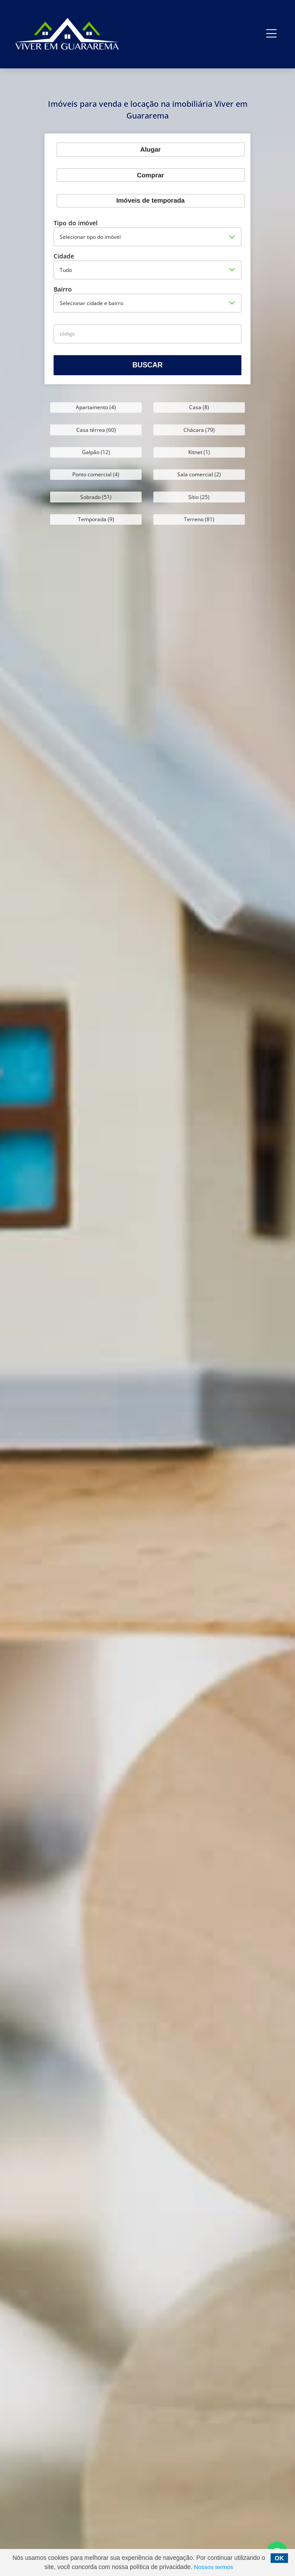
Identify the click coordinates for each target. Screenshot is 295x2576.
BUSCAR (147, 365)
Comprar (150, 175)
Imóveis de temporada (150, 200)
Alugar (150, 149)
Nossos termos (213, 2567)
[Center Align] (272, 34)
